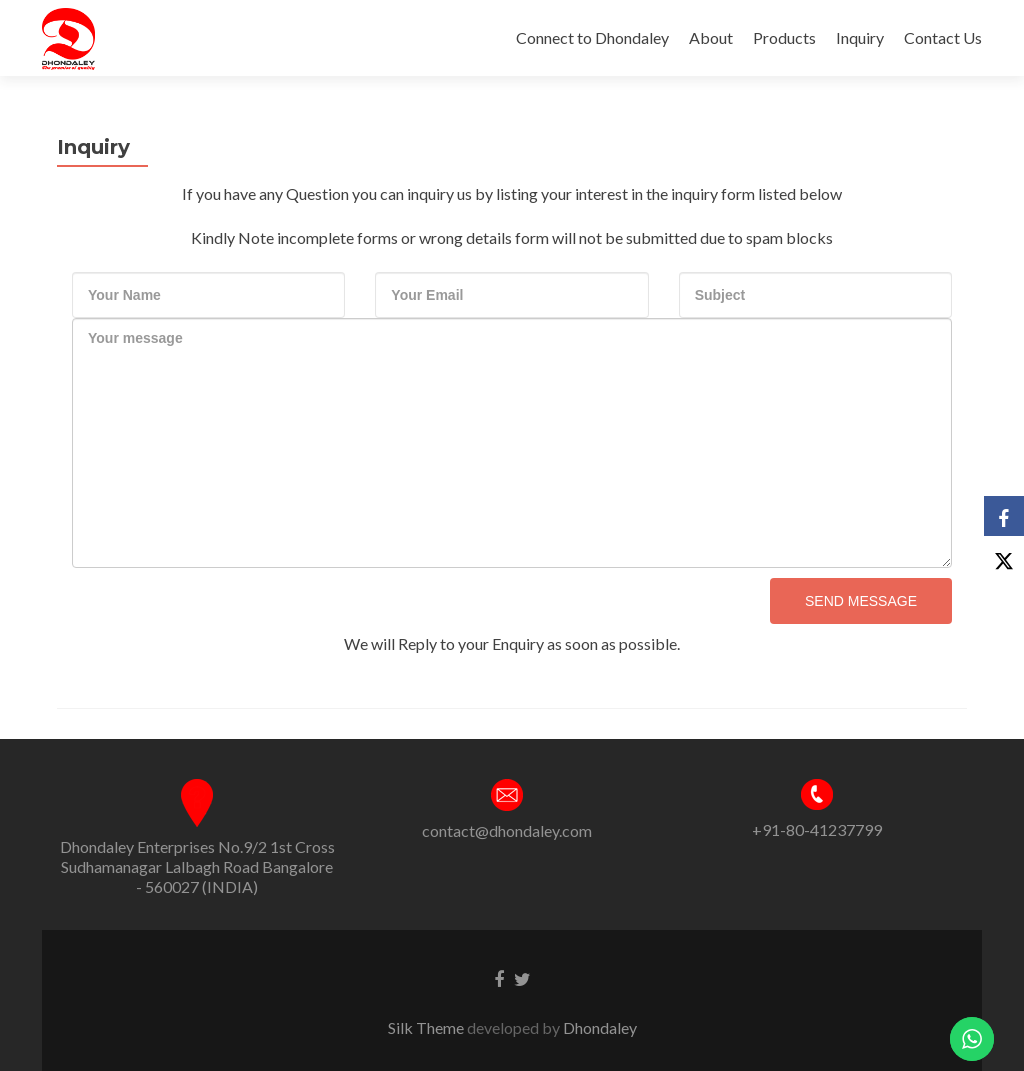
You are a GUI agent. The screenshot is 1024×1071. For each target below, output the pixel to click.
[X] (1004, 556)
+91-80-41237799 (817, 829)
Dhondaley (600, 1027)
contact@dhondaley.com (507, 830)
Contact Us (943, 37)
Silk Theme (427, 1027)
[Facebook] (1004, 516)
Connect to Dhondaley (592, 37)
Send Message (861, 601)
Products (784, 37)
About (711, 37)
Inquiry (860, 37)
